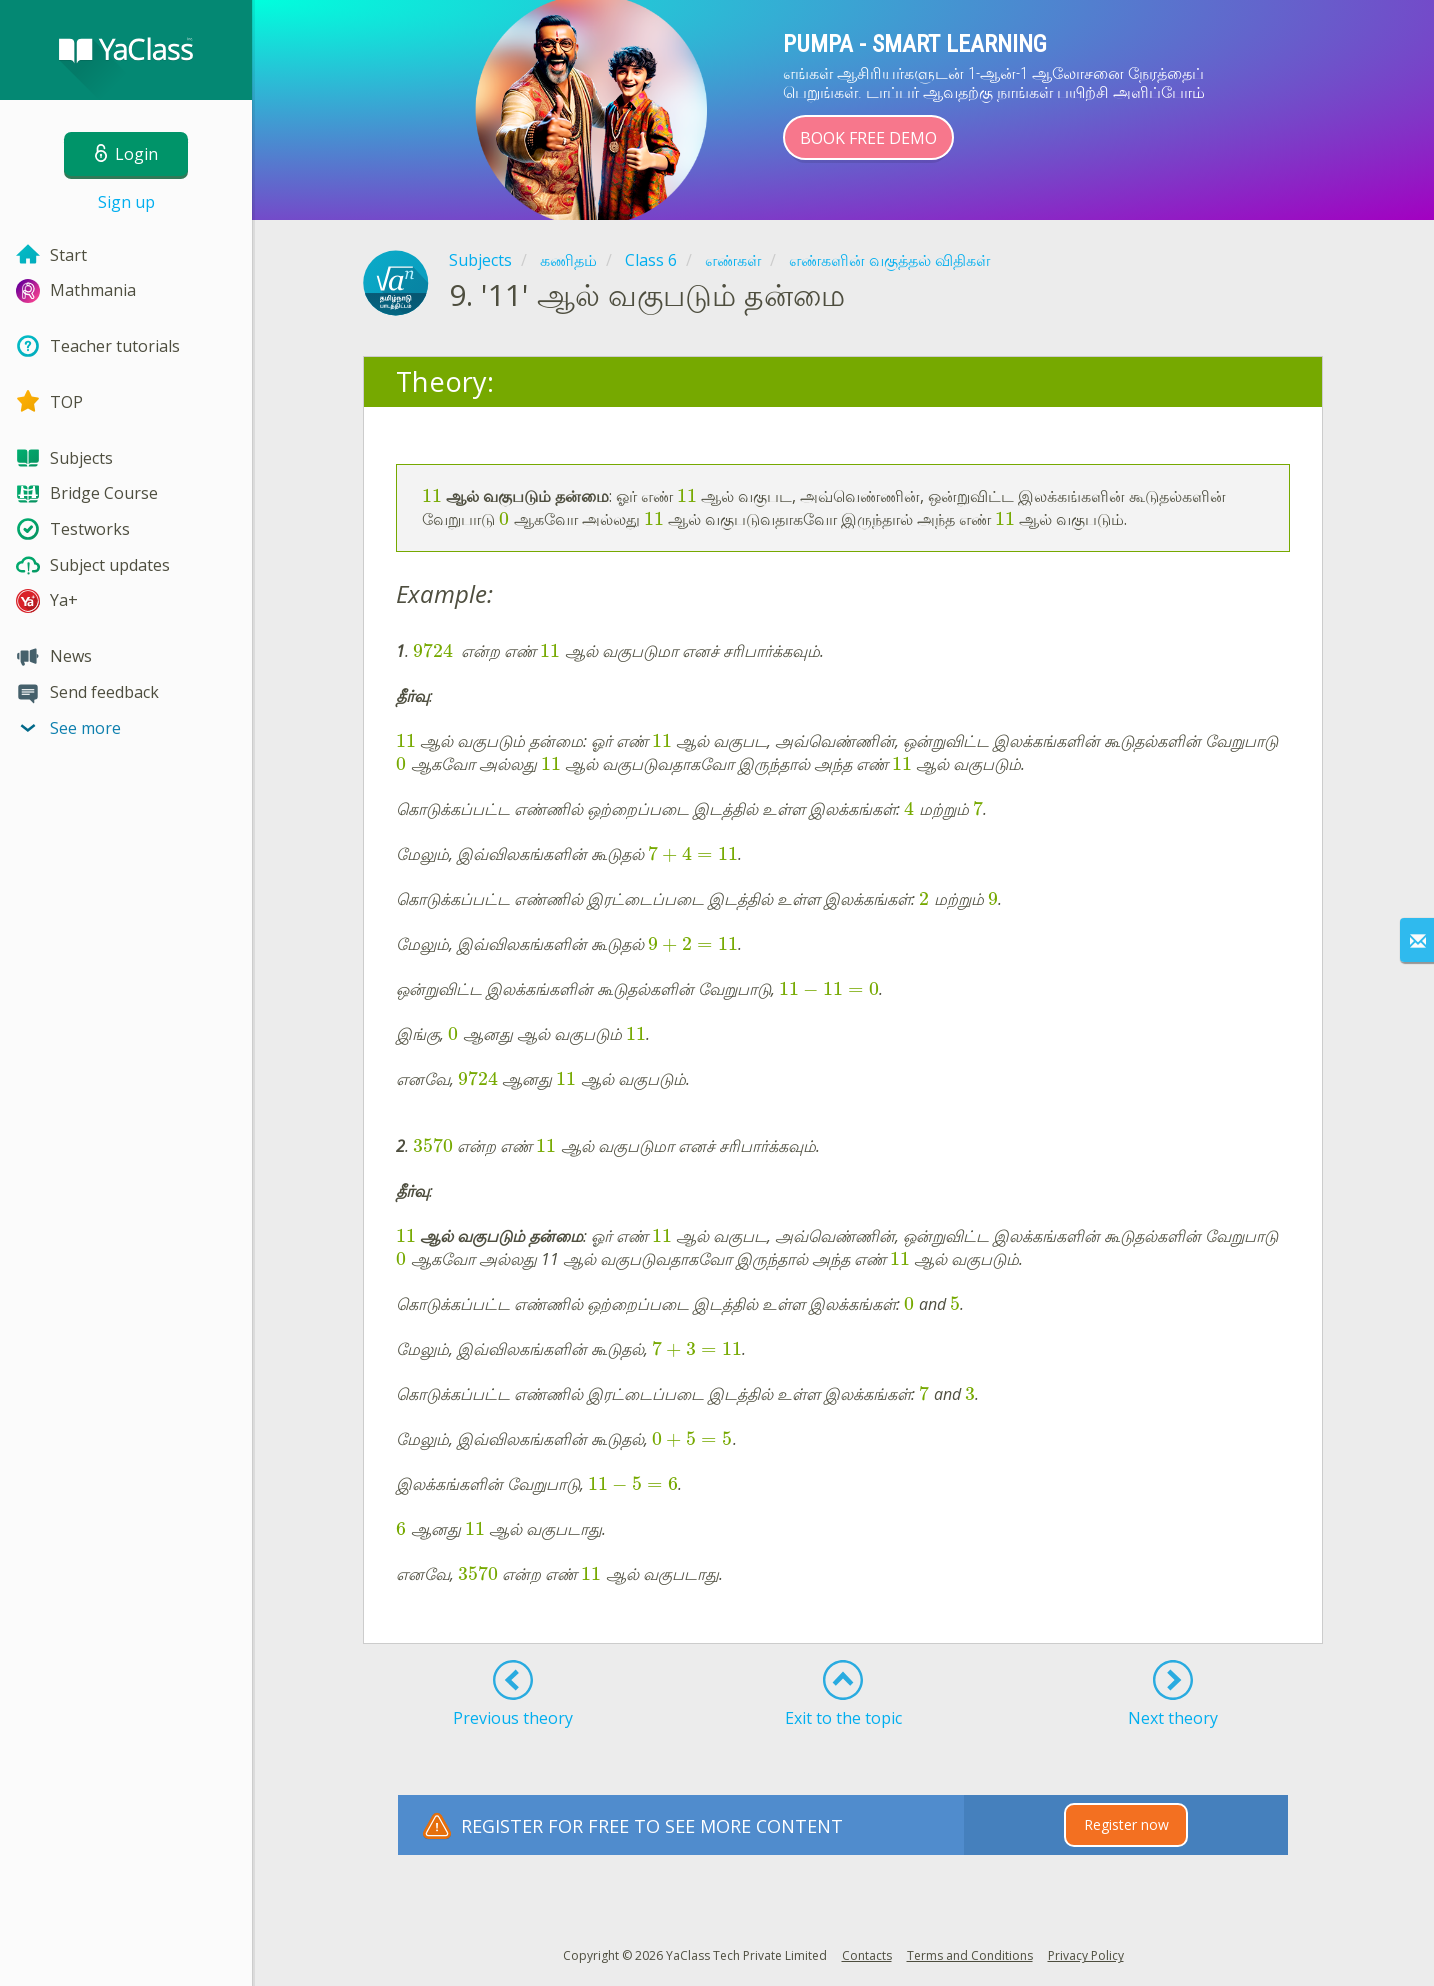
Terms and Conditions (970, 1955)
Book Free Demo (868, 138)
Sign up (126, 202)
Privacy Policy (1086, 1955)
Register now (1126, 1824)
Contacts (867, 1955)
